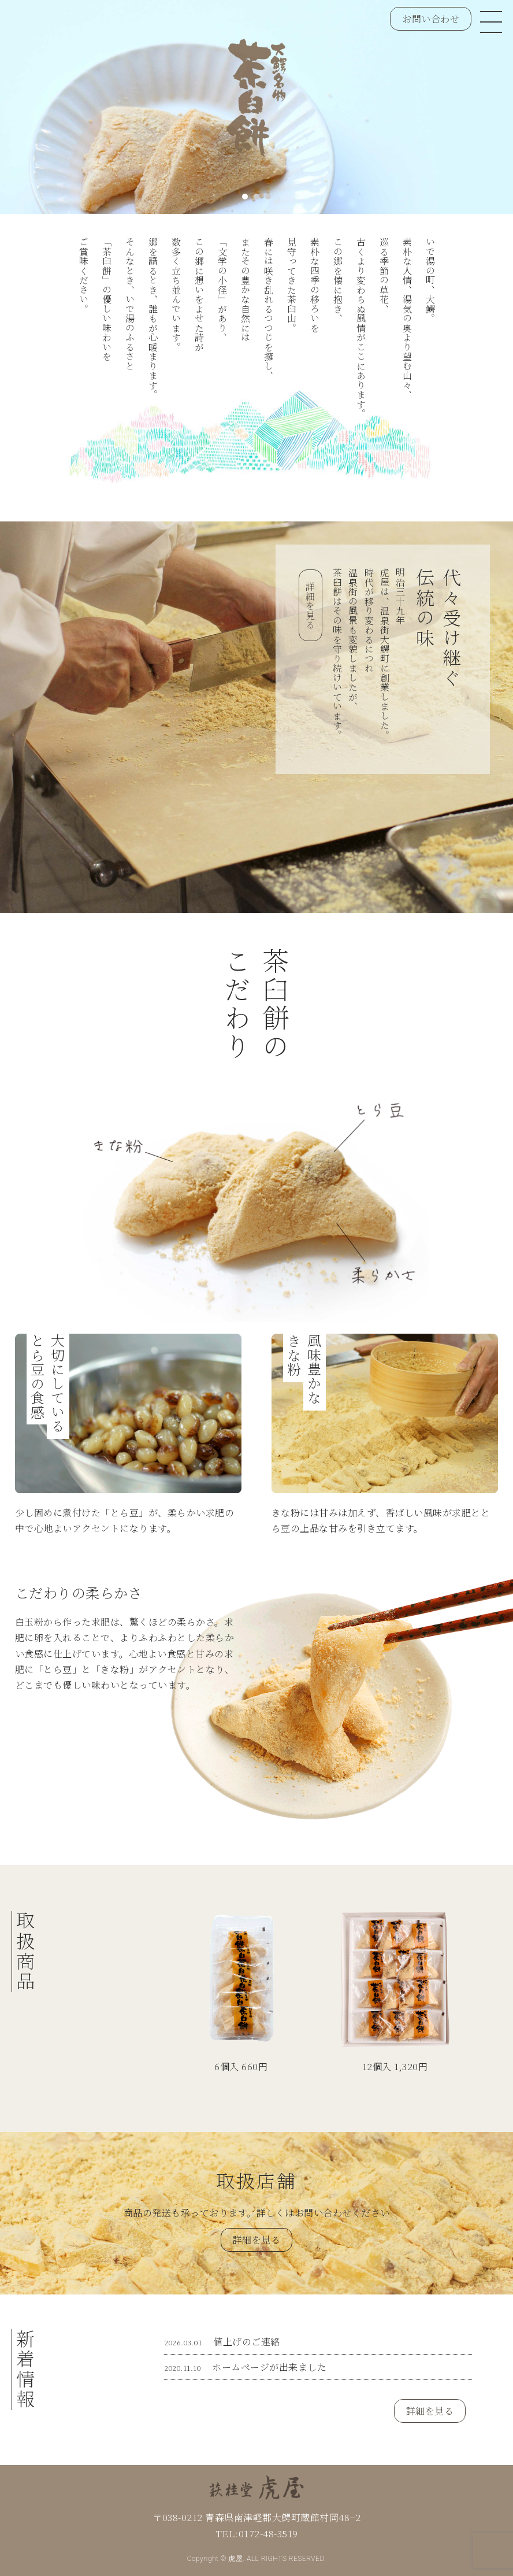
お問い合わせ (430, 18)
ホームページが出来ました (245, 2367)
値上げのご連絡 (222, 2341)
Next (484, 112)
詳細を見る (310, 606)
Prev (28, 112)
